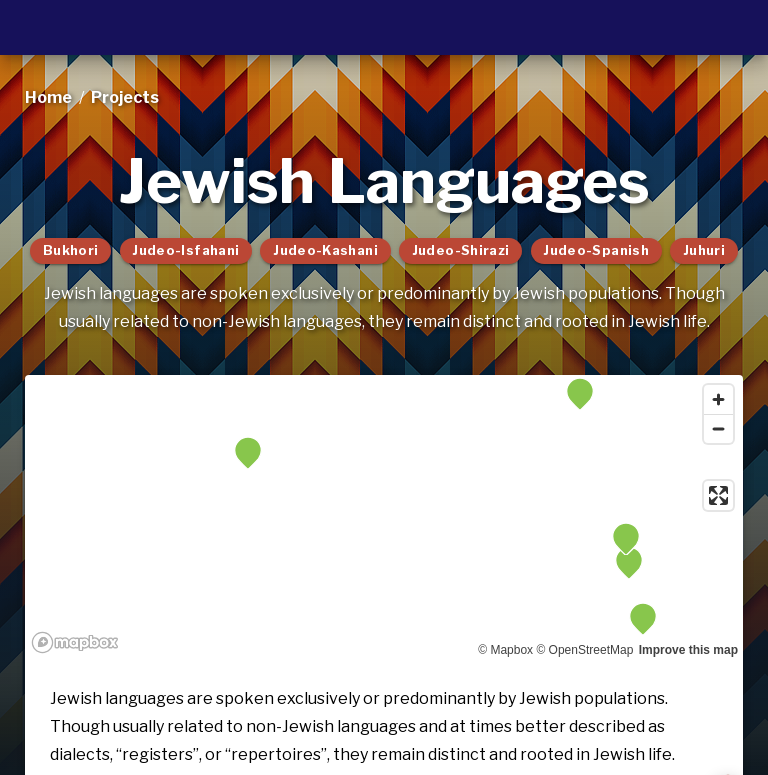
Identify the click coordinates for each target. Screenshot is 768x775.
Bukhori (71, 250)
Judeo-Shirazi (461, 250)
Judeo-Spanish (596, 250)
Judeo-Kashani (325, 250)
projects (125, 97)
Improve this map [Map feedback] (688, 650)
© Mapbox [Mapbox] (505, 650)
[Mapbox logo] (75, 642)
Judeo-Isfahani (185, 250)
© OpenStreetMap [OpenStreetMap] (584, 650)
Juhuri (704, 250)
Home (48, 97)
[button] (626, 539)
